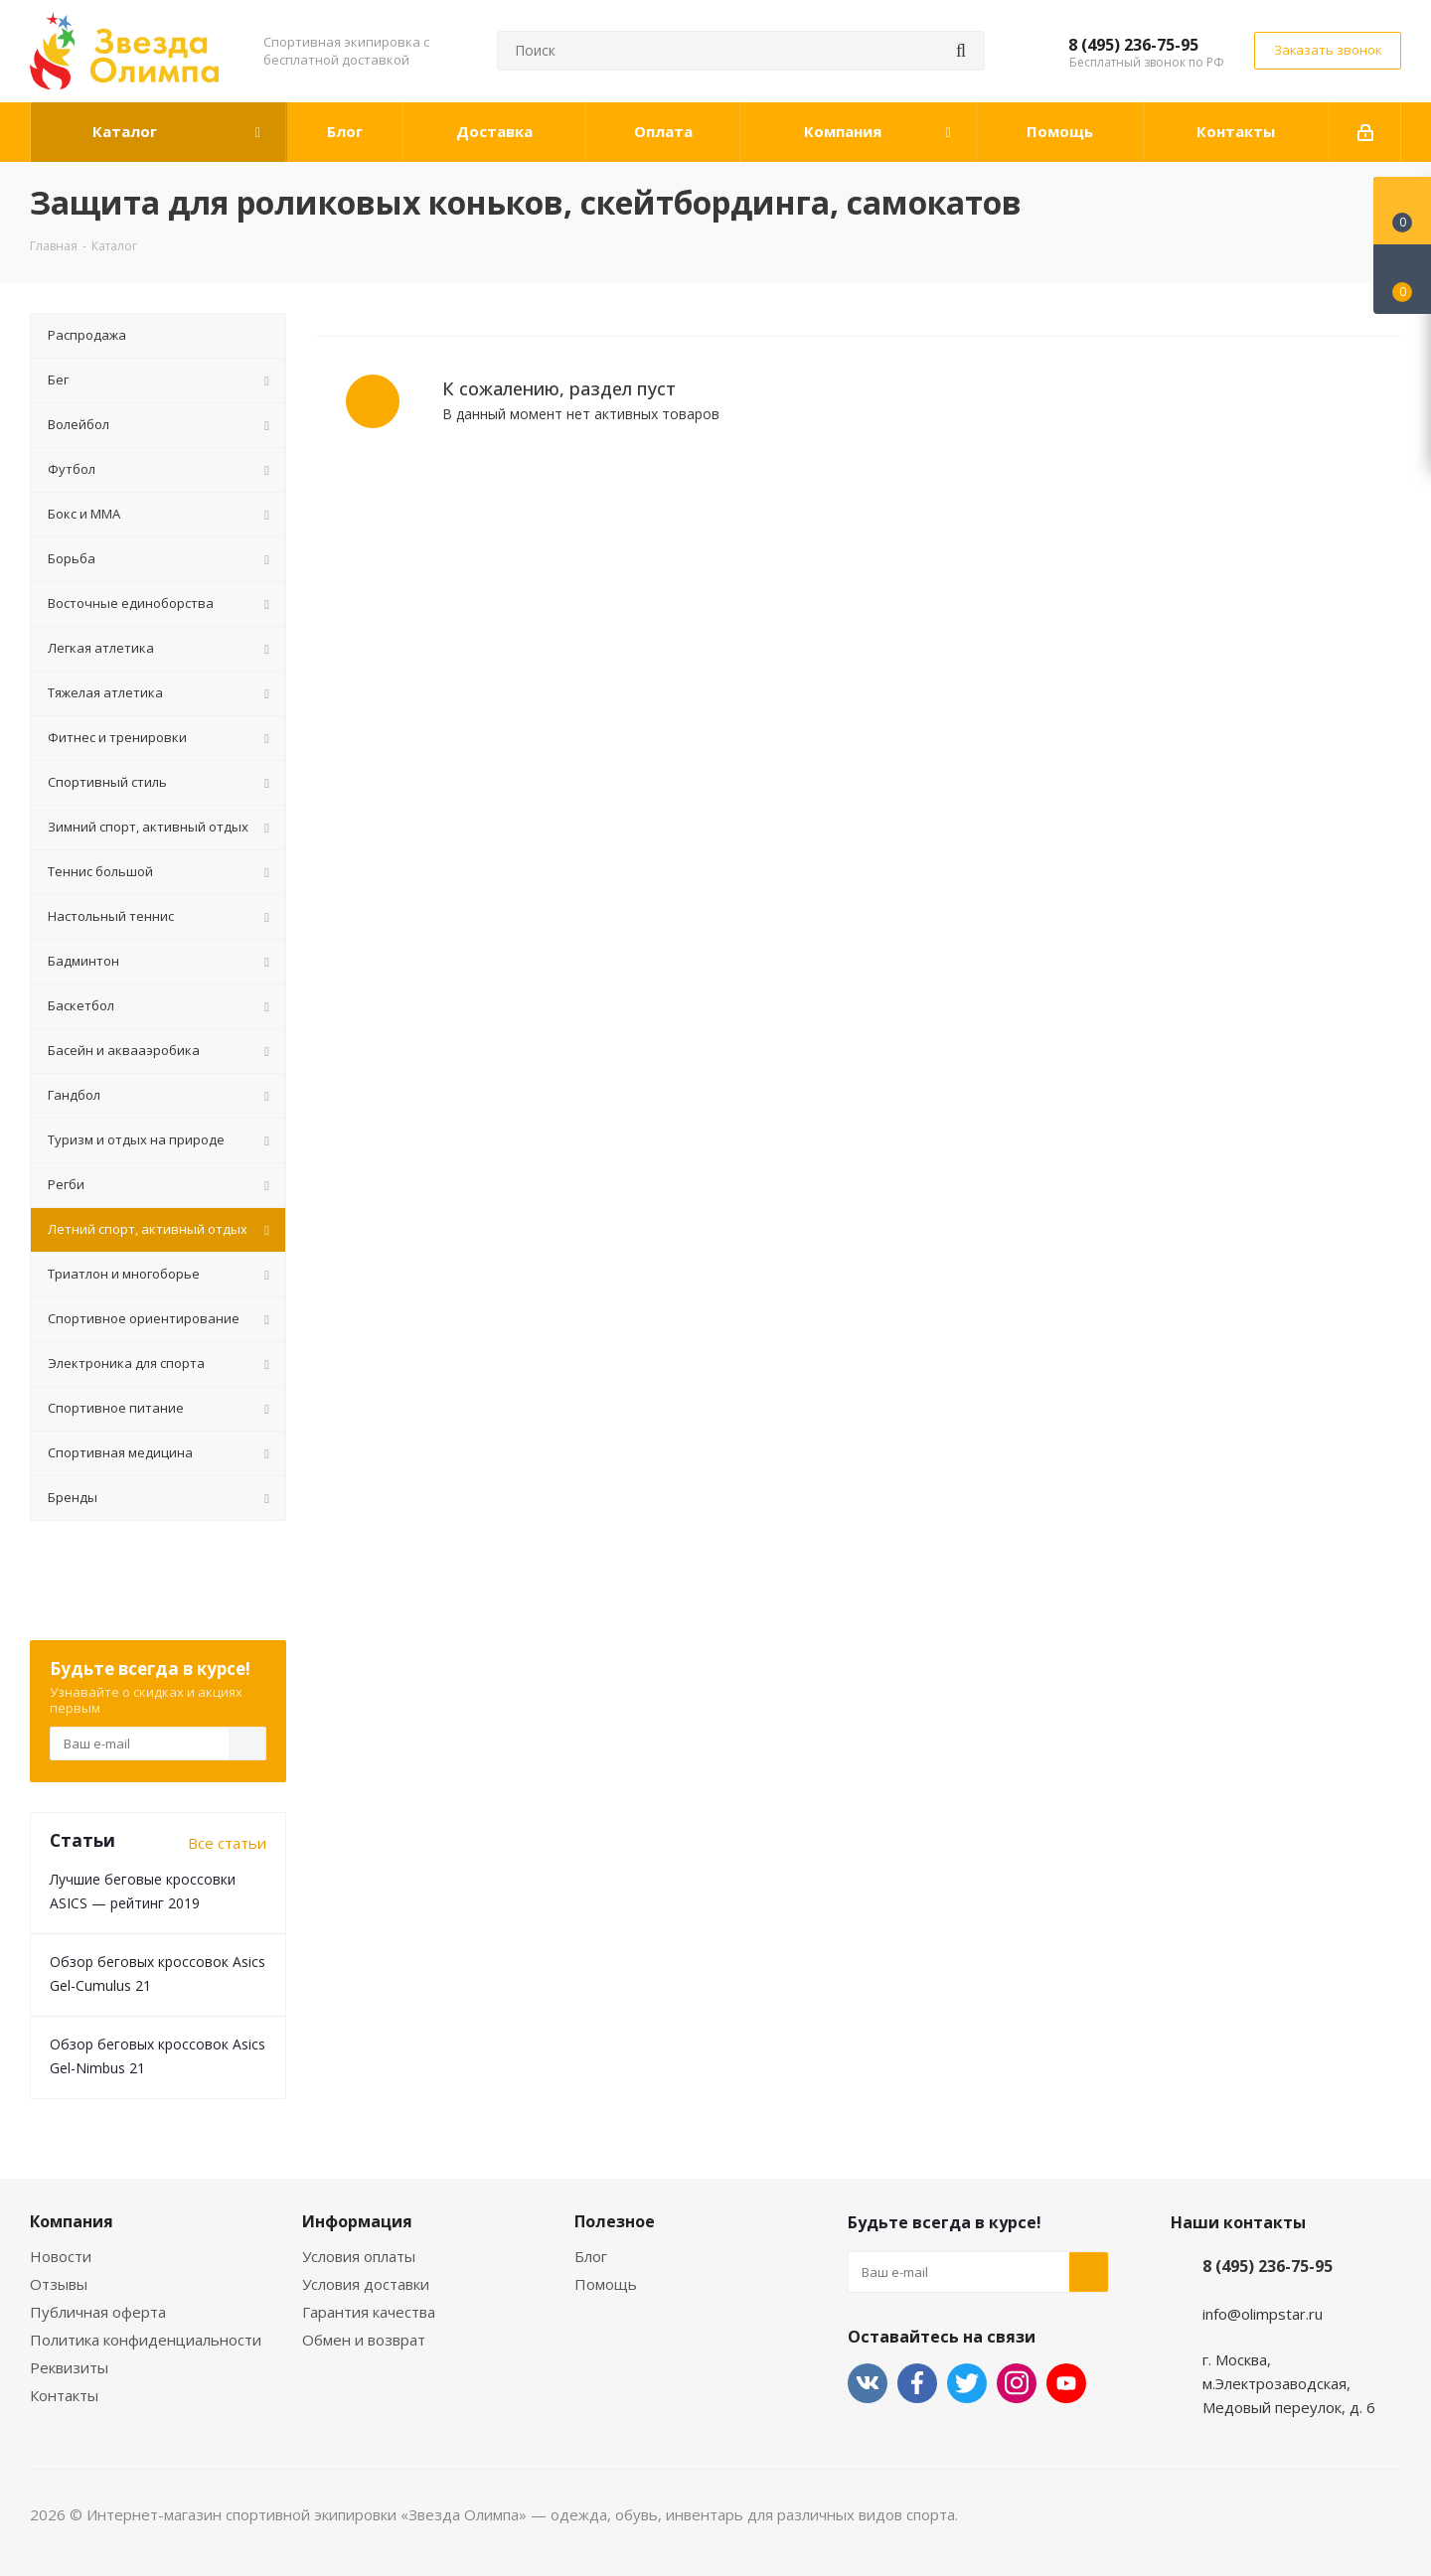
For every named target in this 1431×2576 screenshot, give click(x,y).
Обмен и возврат (363, 2339)
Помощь (605, 2284)
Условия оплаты (358, 2256)
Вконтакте (867, 2383)
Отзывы (58, 2284)
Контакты (64, 2395)
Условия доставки (365, 2284)
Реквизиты (69, 2367)
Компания (71, 2221)
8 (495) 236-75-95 (1133, 45)
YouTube (1066, 2383)
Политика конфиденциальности (145, 2339)
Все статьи (227, 1843)
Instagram (1016, 2383)
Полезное (614, 2221)
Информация (357, 2221)
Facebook (917, 2383)
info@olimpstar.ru (1262, 2314)
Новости (60, 2256)
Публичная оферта (98, 2312)
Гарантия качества (368, 2312)
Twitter (967, 2383)
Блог (590, 2256)
